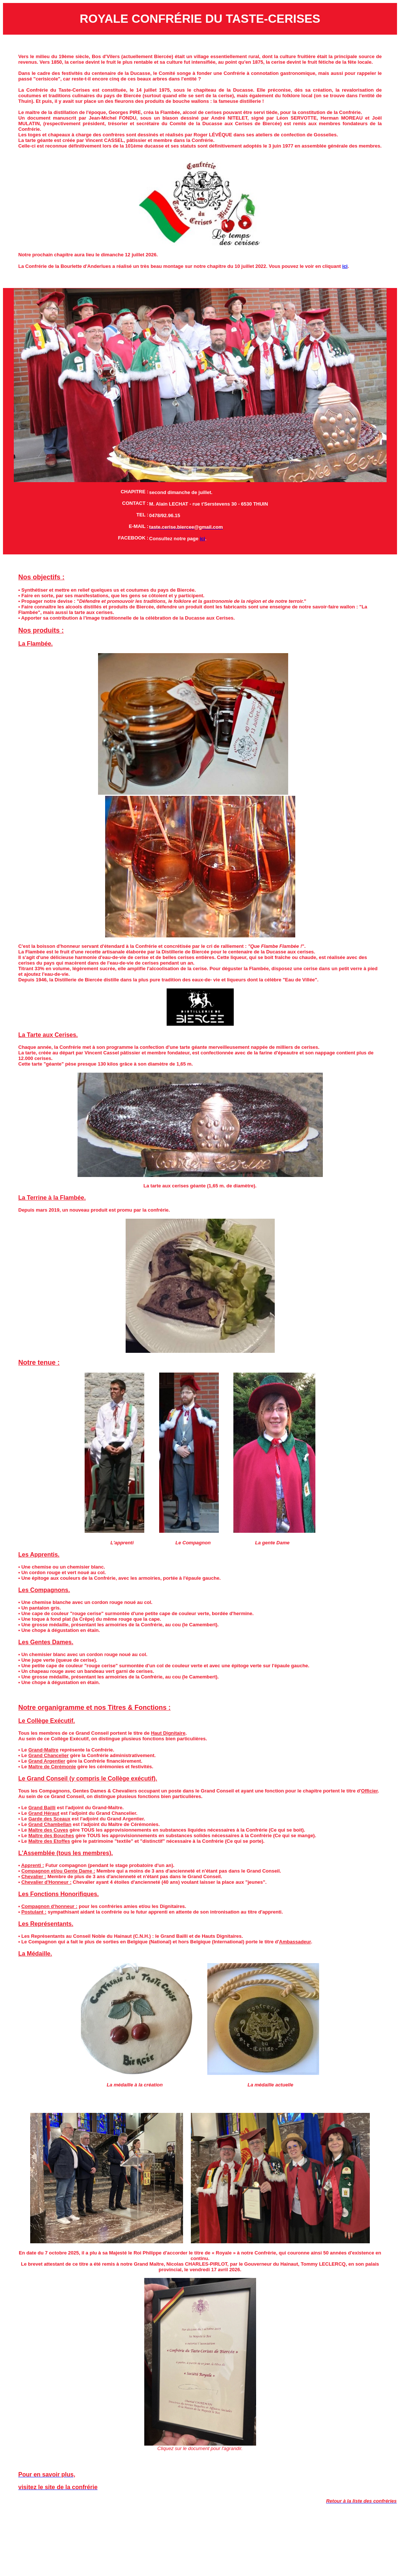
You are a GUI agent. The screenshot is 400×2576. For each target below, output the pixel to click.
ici (344, 266)
